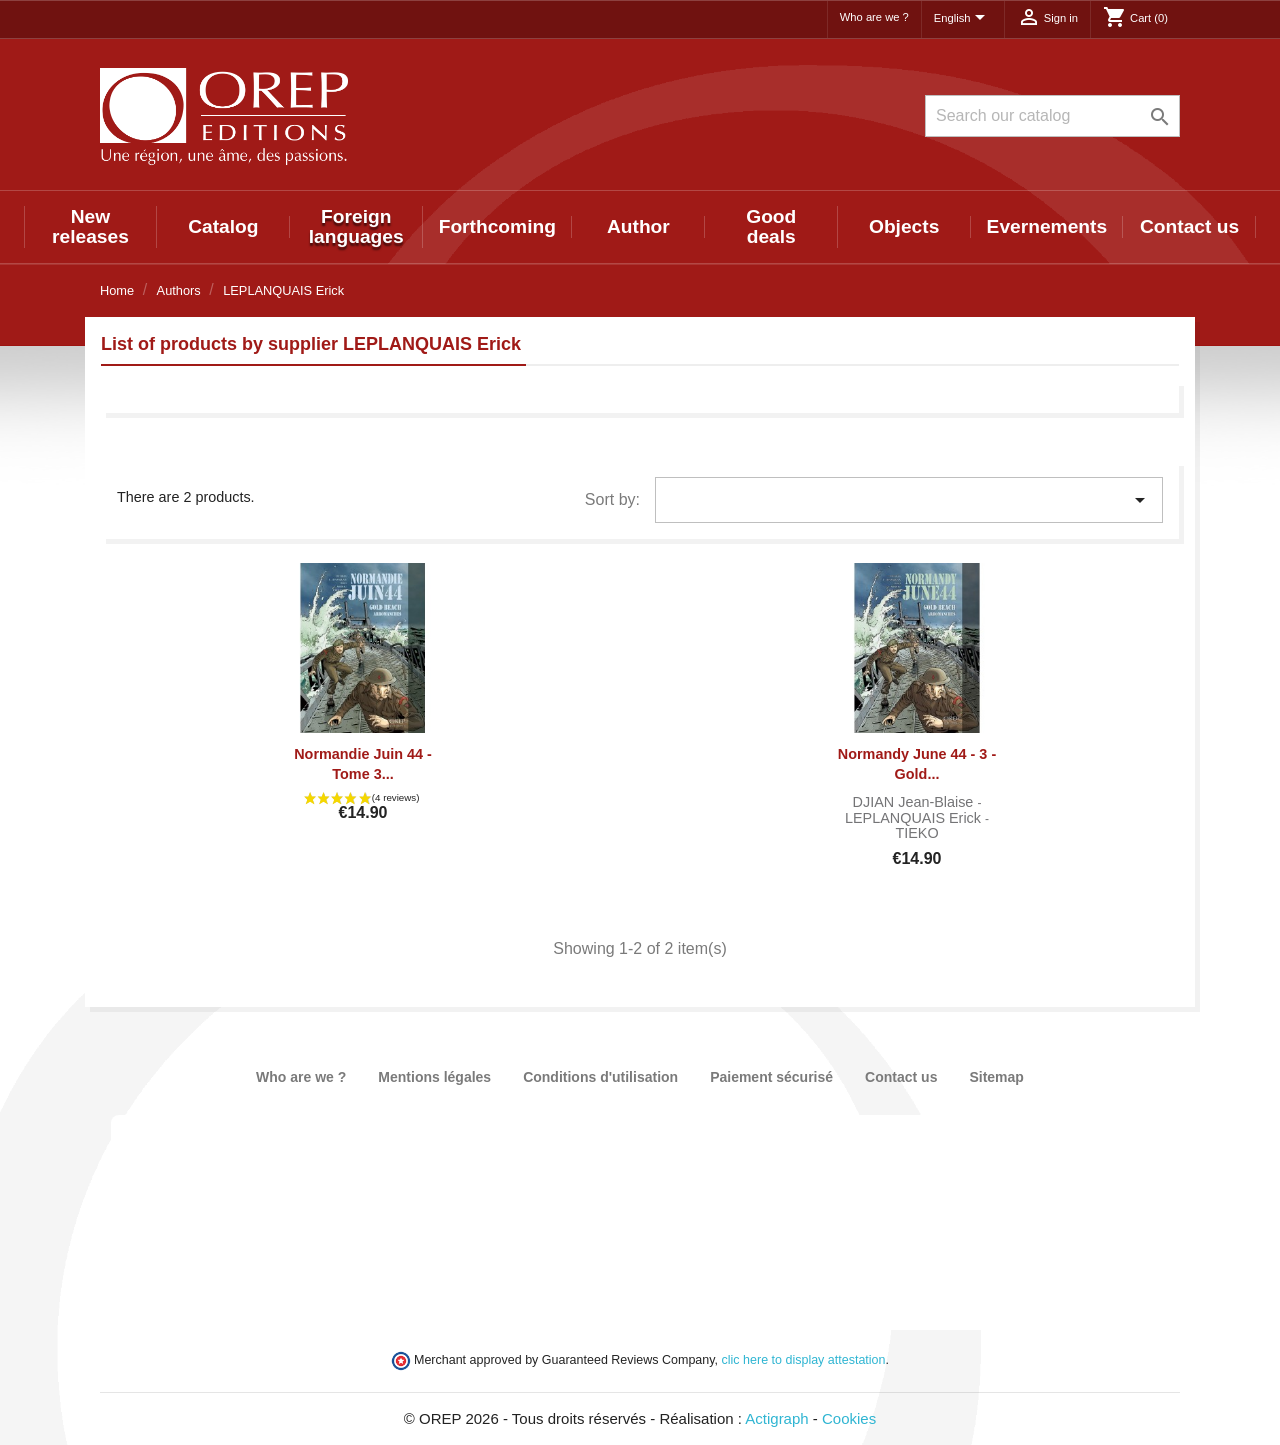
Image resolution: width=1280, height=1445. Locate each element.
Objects (904, 226)
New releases (90, 226)
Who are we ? (874, 17)
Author (638, 226)
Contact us (1189, 226)
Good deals (771, 226)
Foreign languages (356, 226)
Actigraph (776, 1418)
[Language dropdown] (963, 19)
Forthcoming (497, 226)
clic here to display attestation (804, 1360)
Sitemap (996, 1077)
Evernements (1047, 226)
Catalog (223, 226)
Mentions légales (434, 1077)
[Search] (1052, 116)
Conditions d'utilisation (600, 1077)
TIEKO (916, 833)
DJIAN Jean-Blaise (915, 802)
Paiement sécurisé (771, 1077)
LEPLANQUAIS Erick (915, 818)
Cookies (849, 1418)
